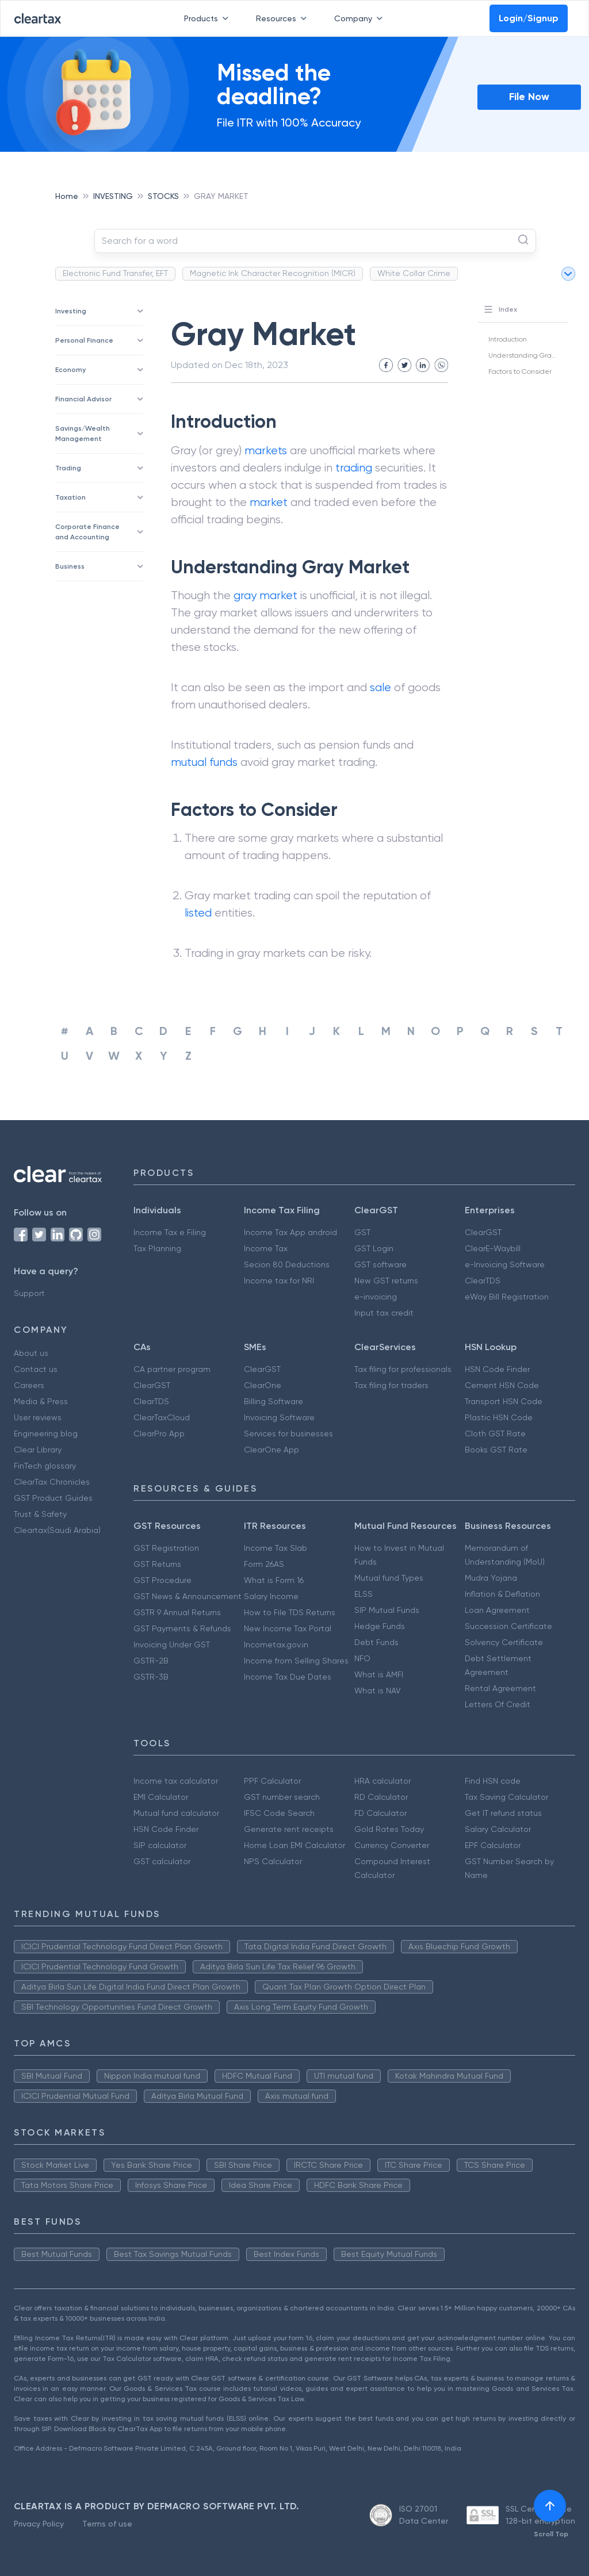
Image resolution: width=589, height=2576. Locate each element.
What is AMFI (378, 1674)
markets (265, 450)
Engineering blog (46, 1433)
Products (208, 18)
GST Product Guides (53, 1497)
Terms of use (107, 2523)
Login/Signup (529, 18)
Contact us (36, 1369)
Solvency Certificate (504, 1642)
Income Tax (266, 1248)
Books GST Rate (496, 1449)
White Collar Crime (413, 273)
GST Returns (157, 1564)
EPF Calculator (493, 1845)
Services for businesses (288, 1433)
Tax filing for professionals (403, 1369)
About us (31, 1353)
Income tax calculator (175, 1780)
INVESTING (113, 196)
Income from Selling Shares (296, 1660)
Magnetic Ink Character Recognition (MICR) (272, 273)
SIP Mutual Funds (386, 1610)
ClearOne (262, 1385)
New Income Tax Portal (287, 1628)
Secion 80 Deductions (287, 1264)
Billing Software (273, 1401)
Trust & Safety (40, 1514)
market (269, 502)
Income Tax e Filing (169, 1232)
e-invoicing (375, 1296)
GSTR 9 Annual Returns (177, 1612)
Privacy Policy (39, 2523)
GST (362, 1232)
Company (360, 18)
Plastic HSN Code (499, 1417)
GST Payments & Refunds (182, 1628)
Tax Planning (157, 1248)
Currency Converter (391, 1845)
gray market (265, 595)
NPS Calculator (273, 1861)
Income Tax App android (290, 1232)
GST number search (282, 1796)
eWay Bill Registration (507, 1296)
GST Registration (166, 1547)
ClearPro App (159, 1433)
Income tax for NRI (279, 1280)
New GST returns (386, 1280)
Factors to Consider (520, 371)
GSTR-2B (151, 1660)
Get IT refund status (503, 1813)
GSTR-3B (151, 1676)
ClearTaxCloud (161, 1417)
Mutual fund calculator (176, 1813)
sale (380, 687)
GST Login (373, 1248)
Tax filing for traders (391, 1385)
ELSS (363, 1593)
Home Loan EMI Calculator (294, 1845)
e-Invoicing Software (505, 1264)
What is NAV (377, 1690)
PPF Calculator (272, 1780)
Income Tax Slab (275, 1547)
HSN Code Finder (497, 1369)
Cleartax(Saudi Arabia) (57, 1530)
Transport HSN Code (503, 1401)
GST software (380, 1264)
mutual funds (204, 762)
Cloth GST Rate (495, 1433)
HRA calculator (382, 1780)
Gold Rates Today (389, 1829)
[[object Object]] (550, 2506)
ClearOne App (271, 1449)
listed (198, 912)
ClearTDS (482, 1280)
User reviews (38, 1417)
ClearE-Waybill (493, 1248)
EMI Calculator (160, 1796)
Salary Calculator (498, 1829)
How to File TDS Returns (289, 1612)
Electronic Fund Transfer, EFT (115, 273)
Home (66, 196)
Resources (283, 18)
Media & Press (41, 1401)
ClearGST (483, 1232)
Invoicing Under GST (171, 1644)
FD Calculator (380, 1813)
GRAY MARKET (221, 196)
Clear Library (38, 1449)
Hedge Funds (379, 1626)
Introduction (507, 339)
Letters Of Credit (497, 1704)
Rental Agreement (500, 1688)
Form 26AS (264, 1564)
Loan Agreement (497, 1610)
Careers (29, 1385)
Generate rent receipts (289, 1829)
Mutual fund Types (388, 1577)
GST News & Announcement (187, 1596)
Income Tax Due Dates (287, 1676)
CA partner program (172, 1369)
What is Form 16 (274, 1580)
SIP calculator (159, 1845)
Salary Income (271, 1596)
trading (353, 467)
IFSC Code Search (279, 1813)
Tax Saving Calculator (506, 1796)
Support (29, 1293)
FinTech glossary (45, 1465)
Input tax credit (384, 1312)
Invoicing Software (279, 1417)
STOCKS (163, 196)
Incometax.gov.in (276, 1644)
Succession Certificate (508, 1626)
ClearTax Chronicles (52, 1481)
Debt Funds (376, 1642)
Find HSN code (493, 1780)
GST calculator (161, 1861)
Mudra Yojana (491, 1577)
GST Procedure (162, 1580)
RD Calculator (381, 1796)
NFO (362, 1658)
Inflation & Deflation (502, 1593)
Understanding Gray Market (533, 355)
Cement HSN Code (502, 1385)
